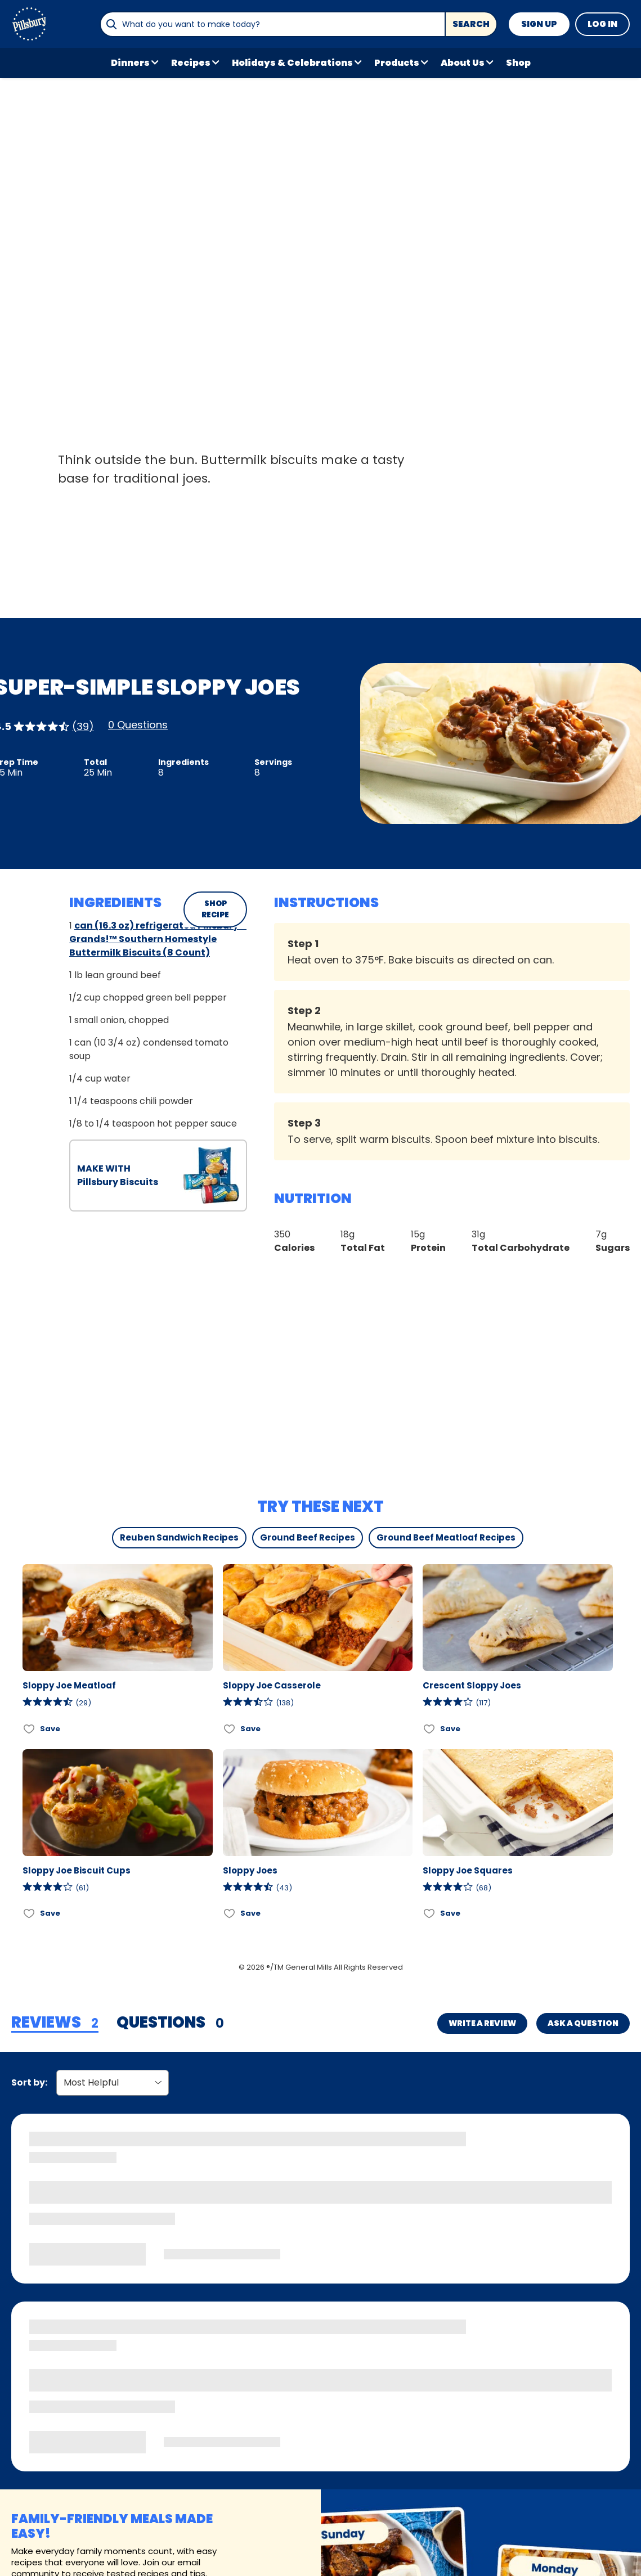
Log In (602, 24)
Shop (518, 62)
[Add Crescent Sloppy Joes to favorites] (430, 1729)
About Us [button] (463, 62)
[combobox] (272, 24)
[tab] (54, 2023)
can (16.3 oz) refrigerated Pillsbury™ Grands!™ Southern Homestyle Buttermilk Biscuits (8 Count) (157, 939)
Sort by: (29, 2082)
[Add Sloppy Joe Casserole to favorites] (230, 1729)
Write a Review (482, 2023)
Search (471, 24)
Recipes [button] (190, 62)
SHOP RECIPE (215, 909)
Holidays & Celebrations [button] (292, 62)
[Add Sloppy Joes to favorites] (230, 1914)
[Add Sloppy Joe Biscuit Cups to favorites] (30, 1914)
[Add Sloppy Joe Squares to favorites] (430, 1914)
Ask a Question (583, 2023)
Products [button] (396, 62)
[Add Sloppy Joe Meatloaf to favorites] (30, 1729)
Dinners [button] (130, 62)
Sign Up (539, 24)
